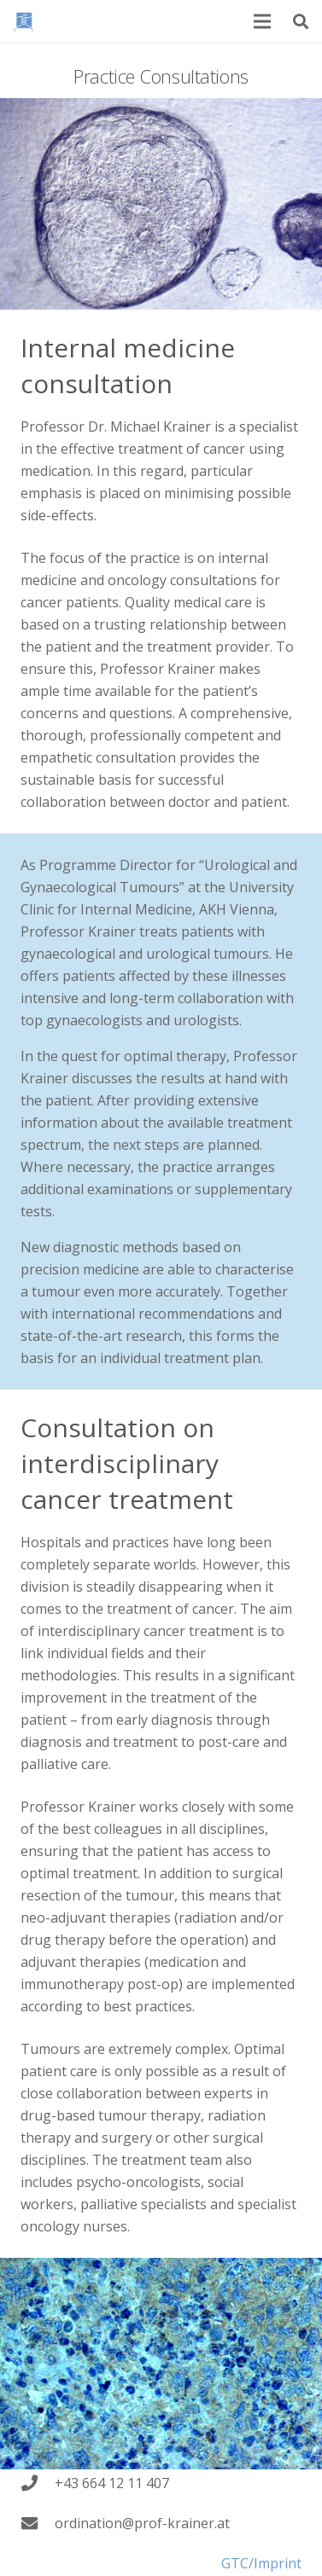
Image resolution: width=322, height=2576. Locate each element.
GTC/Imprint (261, 2563)
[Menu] (263, 21)
